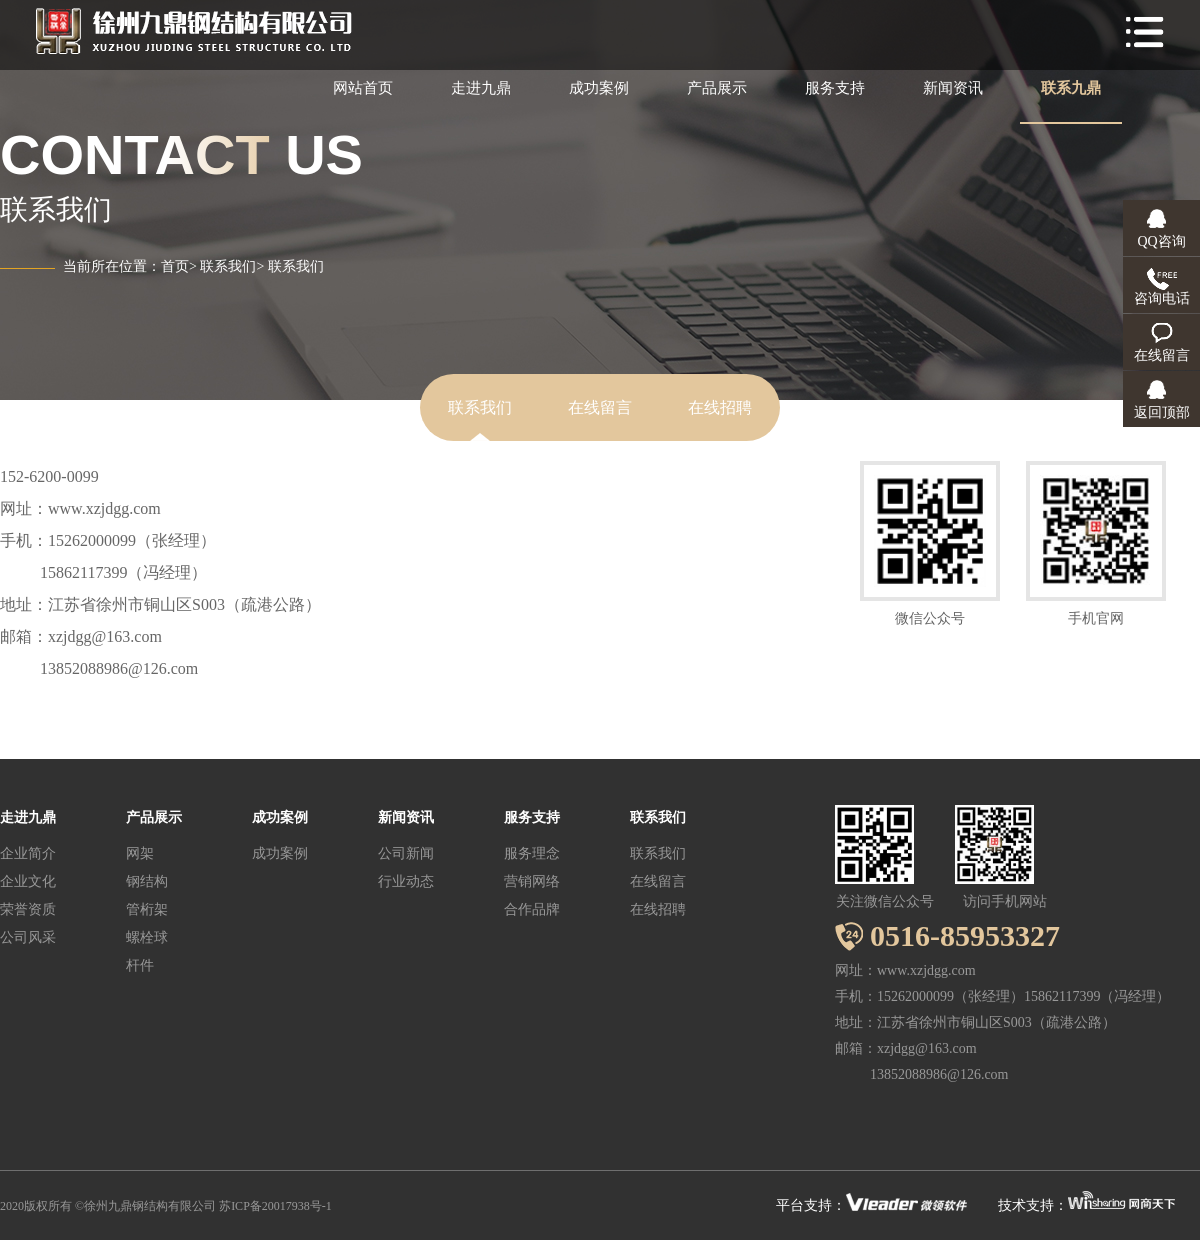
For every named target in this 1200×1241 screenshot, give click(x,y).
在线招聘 (720, 407)
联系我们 (228, 266)
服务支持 (835, 88)
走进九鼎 (481, 88)
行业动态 (406, 881)
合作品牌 (532, 909)
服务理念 (532, 853)
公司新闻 (406, 853)
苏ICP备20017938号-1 (275, 1206)
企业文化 (28, 881)
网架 (140, 853)
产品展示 (717, 88)
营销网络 (532, 881)
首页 (175, 266)
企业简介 (28, 853)
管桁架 (147, 909)
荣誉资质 (28, 909)
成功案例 (599, 88)
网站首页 (363, 88)
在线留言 (600, 407)
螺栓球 (147, 937)
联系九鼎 (1071, 88)
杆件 (140, 965)
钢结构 (147, 881)
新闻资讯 (953, 88)
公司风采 (28, 937)
